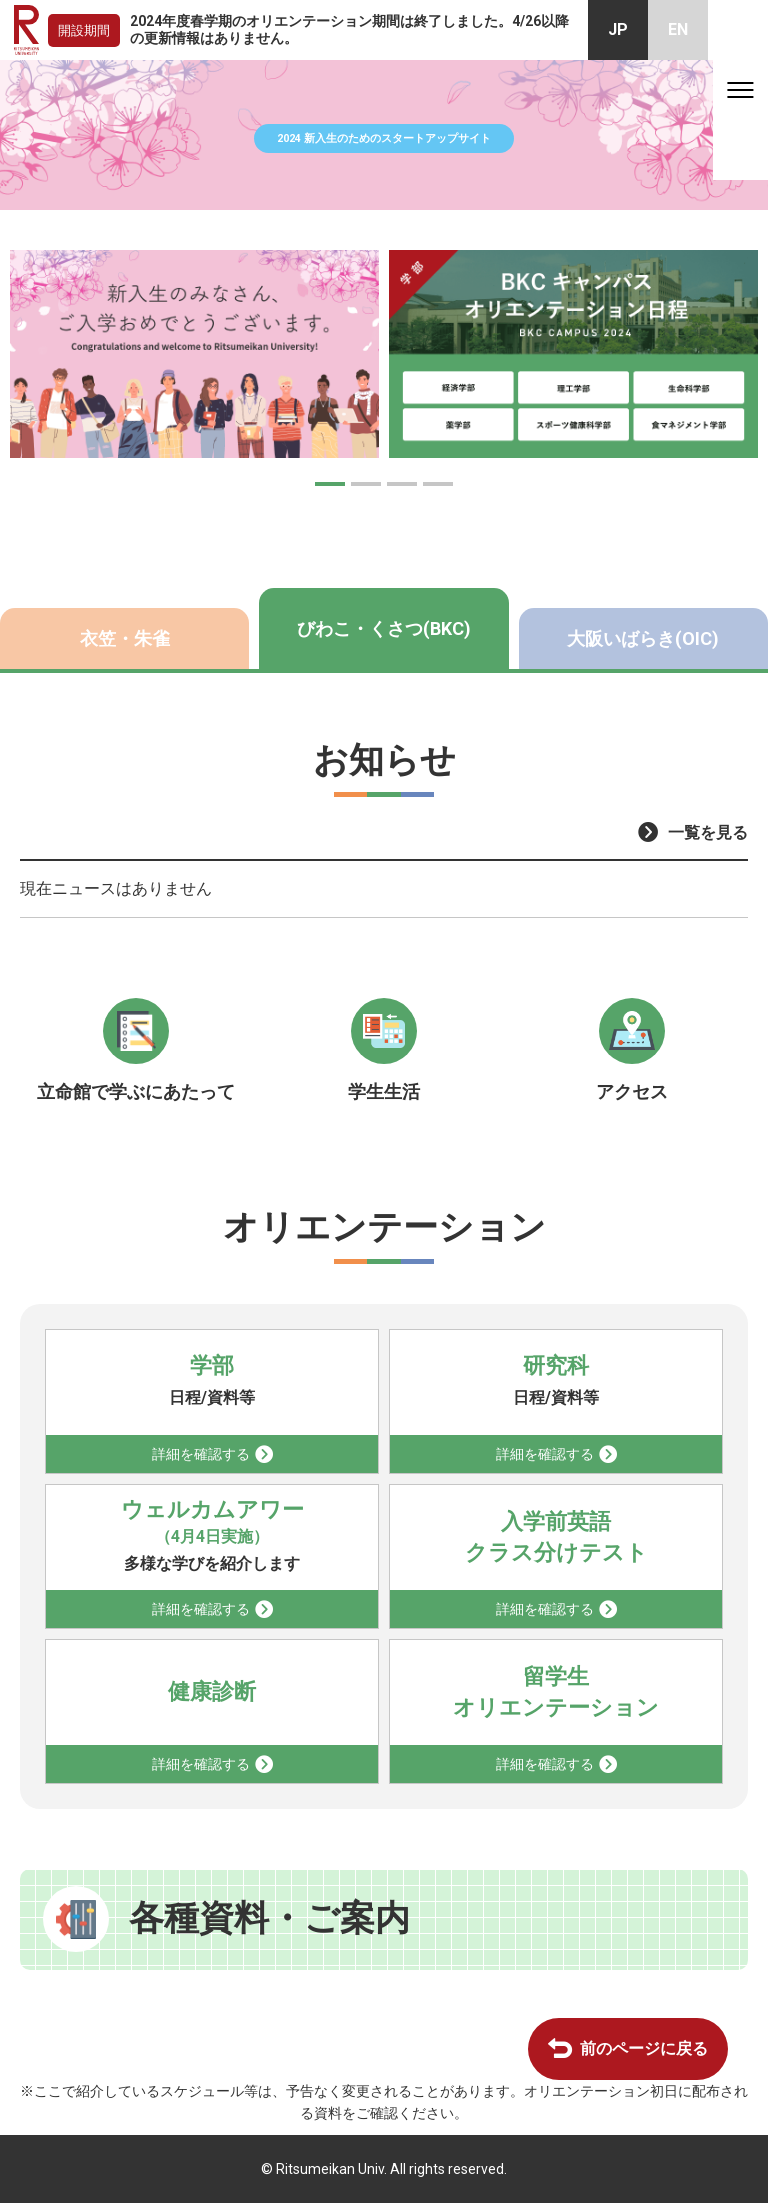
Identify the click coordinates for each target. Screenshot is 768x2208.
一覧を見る (708, 832)
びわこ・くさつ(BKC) (384, 628)
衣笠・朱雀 (125, 638)
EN (678, 29)
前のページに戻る (644, 2053)
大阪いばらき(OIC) (643, 638)
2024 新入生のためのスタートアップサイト (384, 135)
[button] (330, 484)
